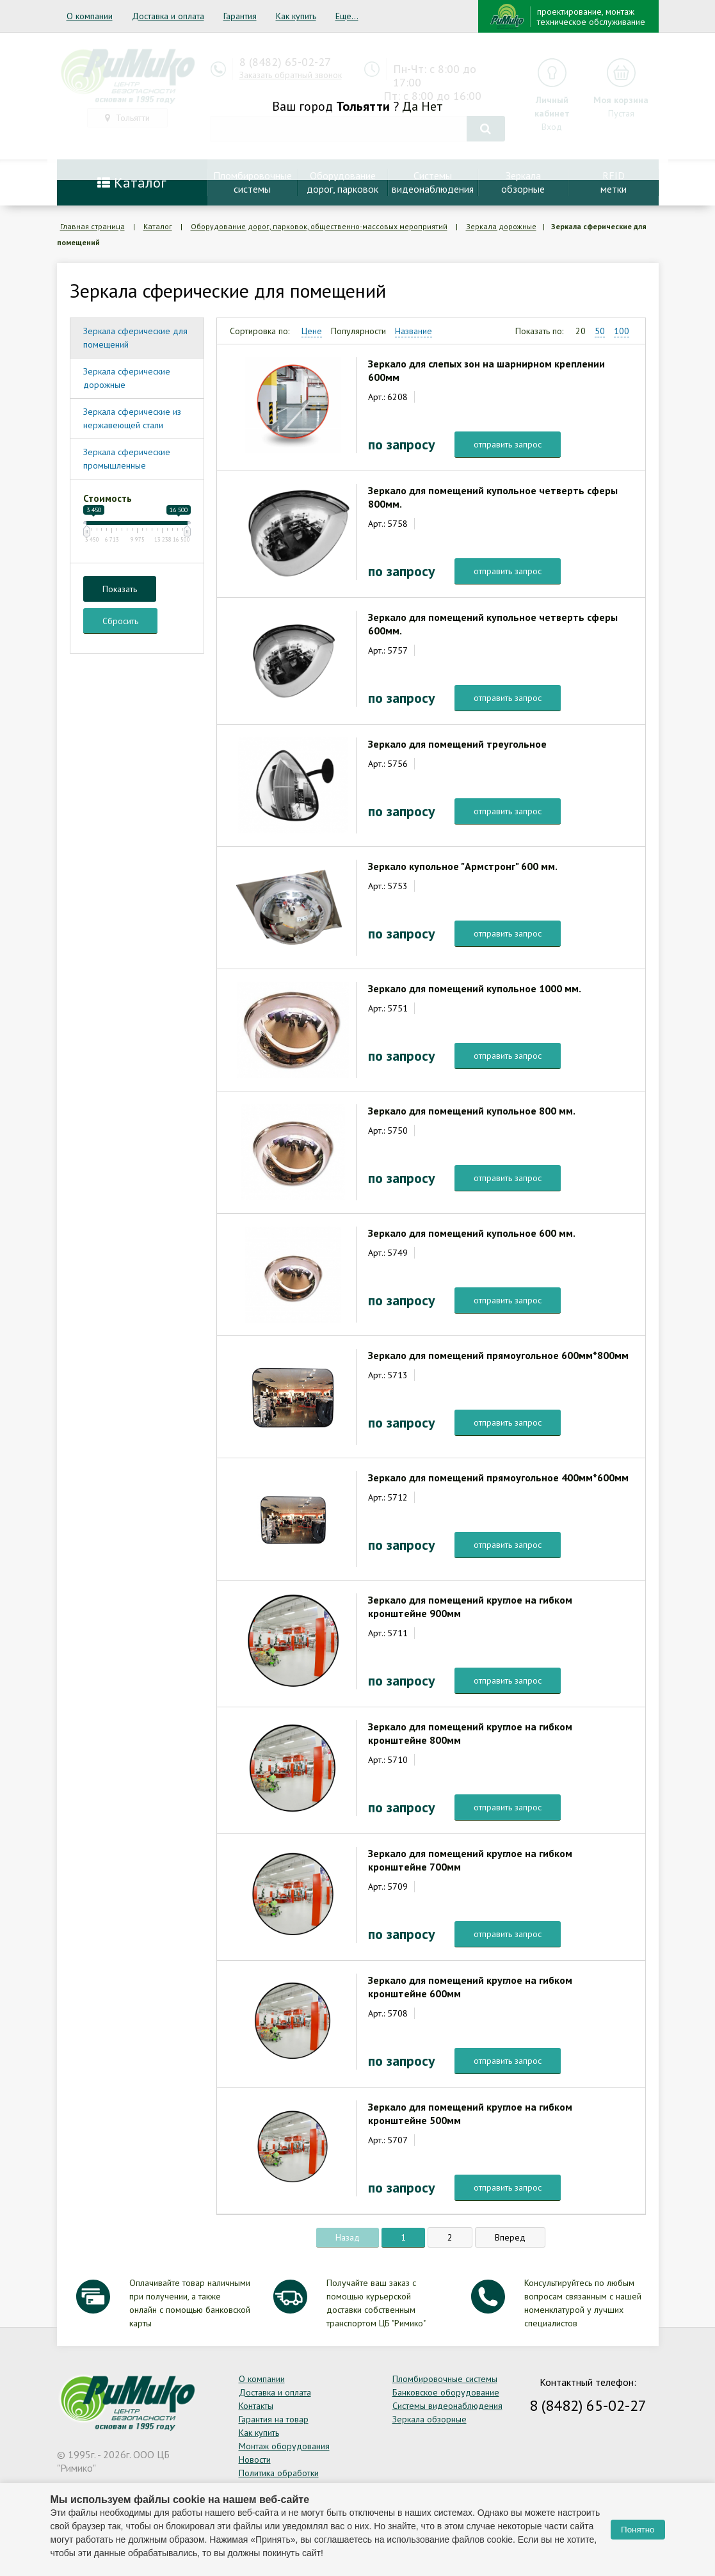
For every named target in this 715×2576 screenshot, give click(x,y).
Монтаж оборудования (284, 2446)
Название (413, 331)
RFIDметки (613, 182)
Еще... (346, 16)
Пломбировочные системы (444, 2379)
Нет (432, 106)
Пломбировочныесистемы (252, 182)
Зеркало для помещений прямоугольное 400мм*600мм (498, 1477)
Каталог (131, 182)
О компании (90, 16)
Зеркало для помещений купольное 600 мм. (471, 1233)
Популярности (358, 331)
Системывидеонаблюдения (433, 182)
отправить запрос (508, 444)
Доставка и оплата (168, 16)
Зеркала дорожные (501, 226)
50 (600, 331)
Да (410, 106)
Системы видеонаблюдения (447, 2405)
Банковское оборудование (445, 2392)
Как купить (296, 16)
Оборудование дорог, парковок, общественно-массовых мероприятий (319, 226)
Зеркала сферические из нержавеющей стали (132, 418)
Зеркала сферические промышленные (126, 458)
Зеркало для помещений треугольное (457, 743)
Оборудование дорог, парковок (342, 182)
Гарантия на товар (274, 2419)
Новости (255, 2459)
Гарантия (240, 16)
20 (580, 331)
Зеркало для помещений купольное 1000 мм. (474, 988)
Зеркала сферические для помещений (135, 337)
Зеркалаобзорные (523, 182)
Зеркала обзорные (429, 2419)
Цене (311, 331)
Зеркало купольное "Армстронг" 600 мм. (463, 866)
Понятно (637, 2529)
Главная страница (92, 226)
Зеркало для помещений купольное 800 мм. (471, 1110)
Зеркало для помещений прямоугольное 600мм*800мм (498, 1355)
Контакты (256, 2405)
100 (621, 331)
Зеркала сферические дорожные (126, 378)
